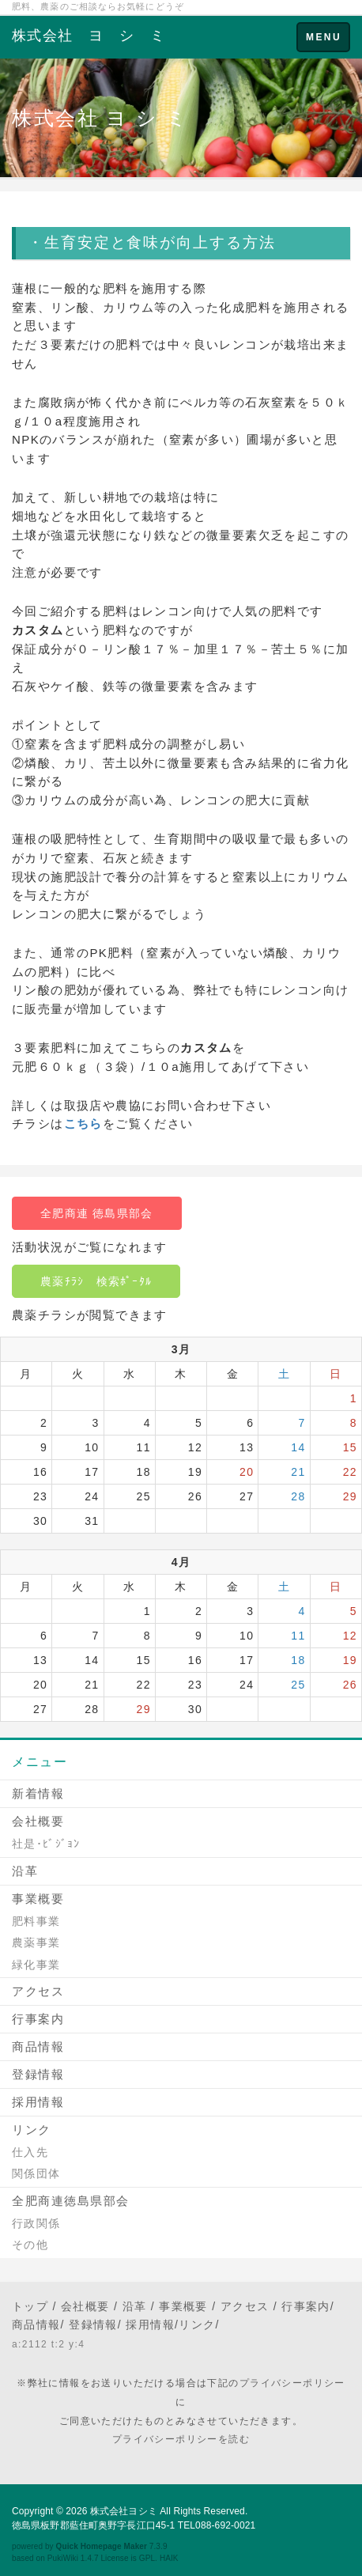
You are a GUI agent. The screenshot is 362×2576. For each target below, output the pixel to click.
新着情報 (38, 1793)
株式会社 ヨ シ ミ (88, 36)
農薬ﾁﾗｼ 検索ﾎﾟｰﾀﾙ (96, 1281)
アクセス (38, 1991)
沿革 (25, 1871)
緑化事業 (36, 1964)
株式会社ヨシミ (123, 2511)
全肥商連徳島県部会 (71, 2200)
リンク (31, 2129)
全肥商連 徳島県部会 (96, 1213)
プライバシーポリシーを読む (181, 2439)
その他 (30, 2244)
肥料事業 (36, 1921)
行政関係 (36, 2223)
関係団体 (36, 2173)
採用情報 (38, 2102)
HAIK (169, 2558)
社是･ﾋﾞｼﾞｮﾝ (46, 1843)
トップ (30, 2306)
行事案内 (38, 2019)
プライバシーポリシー (292, 2383)
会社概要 (38, 1821)
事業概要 (38, 1898)
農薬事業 (36, 1942)
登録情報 (38, 2074)
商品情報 (38, 2046)
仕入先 (30, 2152)
